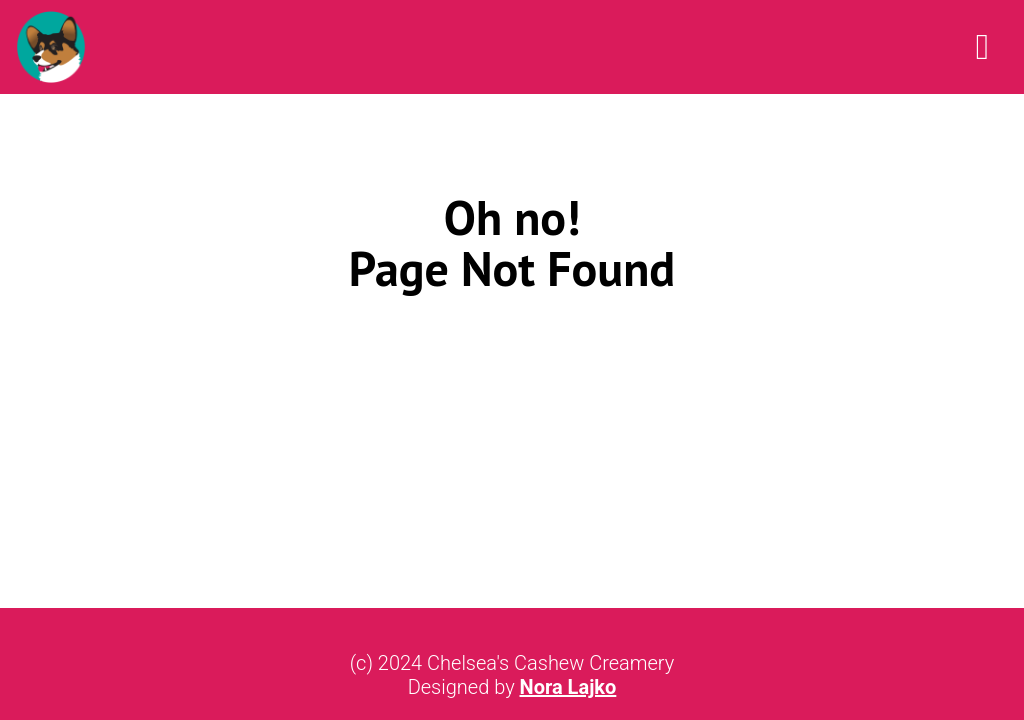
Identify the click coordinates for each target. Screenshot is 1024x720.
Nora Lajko (568, 687)
